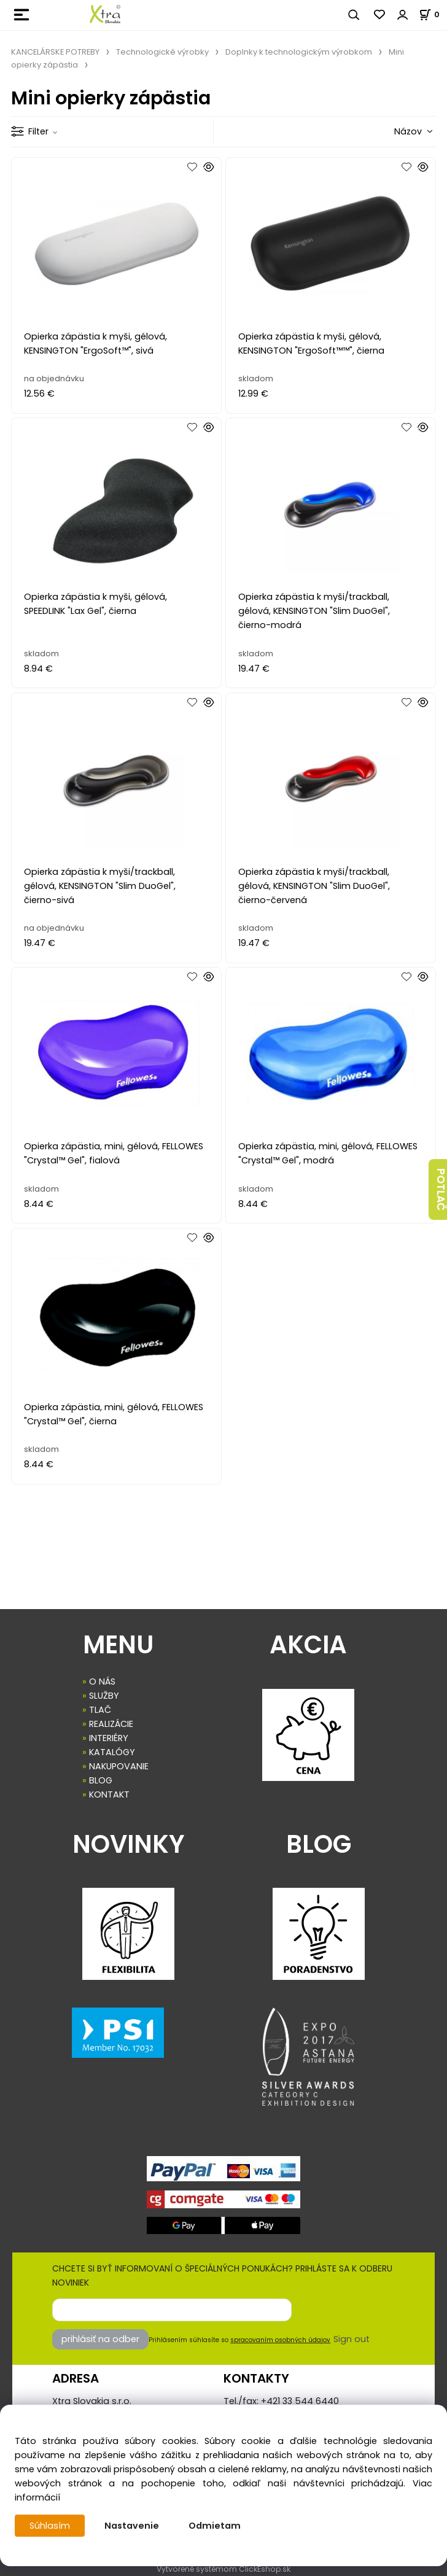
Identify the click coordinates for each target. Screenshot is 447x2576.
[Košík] (433, 14)
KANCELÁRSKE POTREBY (55, 52)
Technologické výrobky (162, 52)
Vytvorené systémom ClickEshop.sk (223, 2569)
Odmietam (215, 2526)
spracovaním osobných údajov (280, 2340)
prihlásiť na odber (100, 2339)
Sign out (351, 2339)
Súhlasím (49, 2526)
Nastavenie (131, 2526)
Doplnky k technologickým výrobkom (298, 52)
